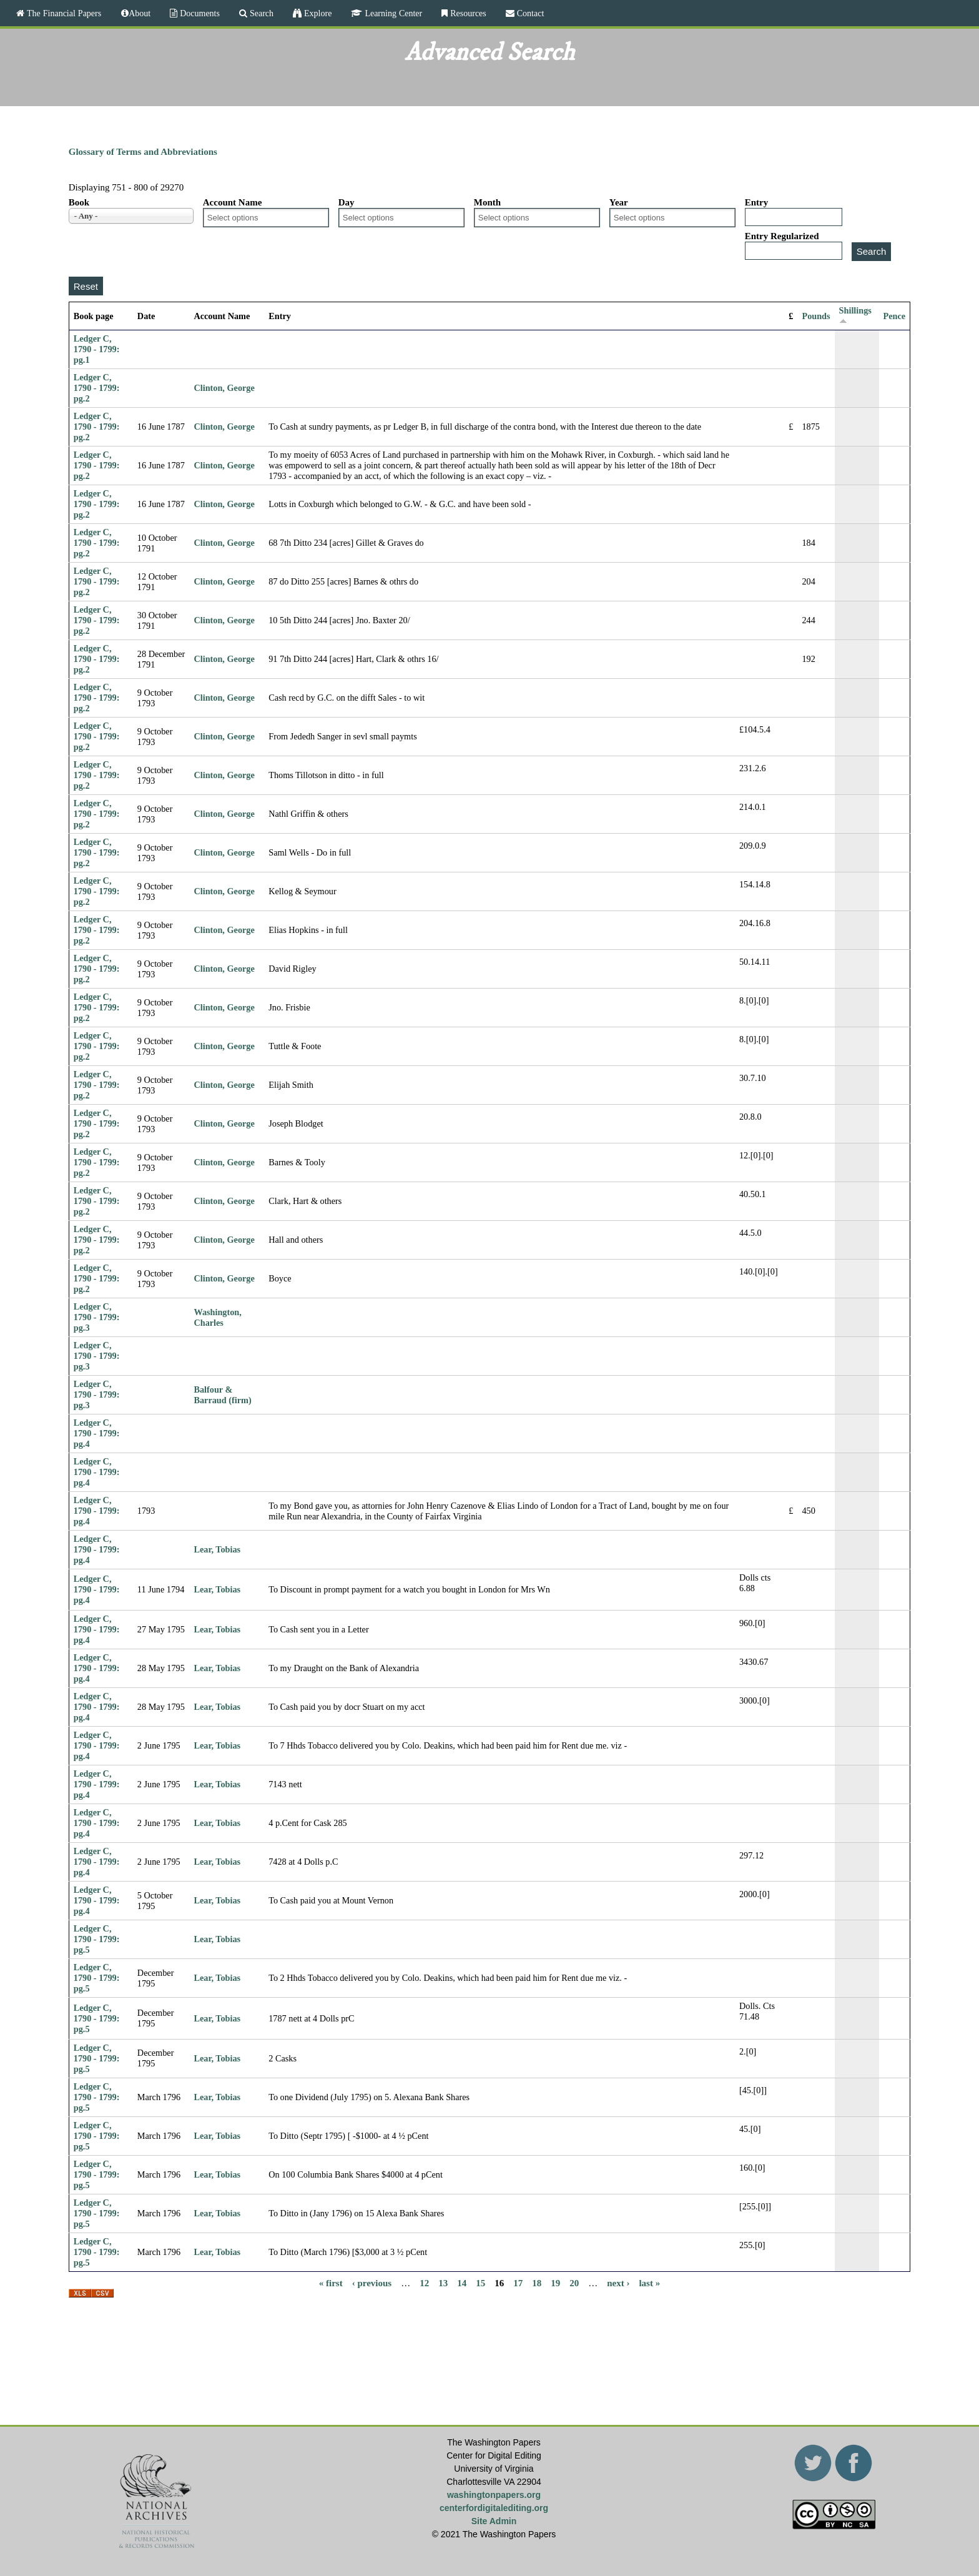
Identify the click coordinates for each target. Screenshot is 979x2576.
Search (260, 13)
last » (649, 2283)
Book (79, 202)
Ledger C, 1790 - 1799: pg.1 (97, 349)
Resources (467, 13)
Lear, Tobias (217, 1549)
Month (487, 202)
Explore (317, 13)
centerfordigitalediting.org (494, 2508)
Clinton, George (224, 388)
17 (518, 2283)
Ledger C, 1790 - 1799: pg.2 (97, 387)
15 (480, 2283)
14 (461, 2283)
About (139, 13)
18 (536, 2283)
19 (555, 2283)
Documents (198, 13)
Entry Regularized (782, 236)
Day (346, 202)
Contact (529, 13)
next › (618, 2283)
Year (618, 202)
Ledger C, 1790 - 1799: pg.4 (97, 1433)
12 (424, 2283)
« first (331, 2283)
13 (443, 2283)
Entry (757, 202)
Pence (894, 316)
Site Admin (494, 2521)
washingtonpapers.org (494, 2495)
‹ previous (371, 2283)
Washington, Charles (217, 1317)
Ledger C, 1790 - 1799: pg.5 (97, 1939)
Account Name (232, 202)
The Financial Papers (62, 13)
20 (574, 2283)
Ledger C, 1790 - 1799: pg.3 (97, 1317)
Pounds (816, 316)
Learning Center (392, 13)
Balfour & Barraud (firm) (222, 1394)
